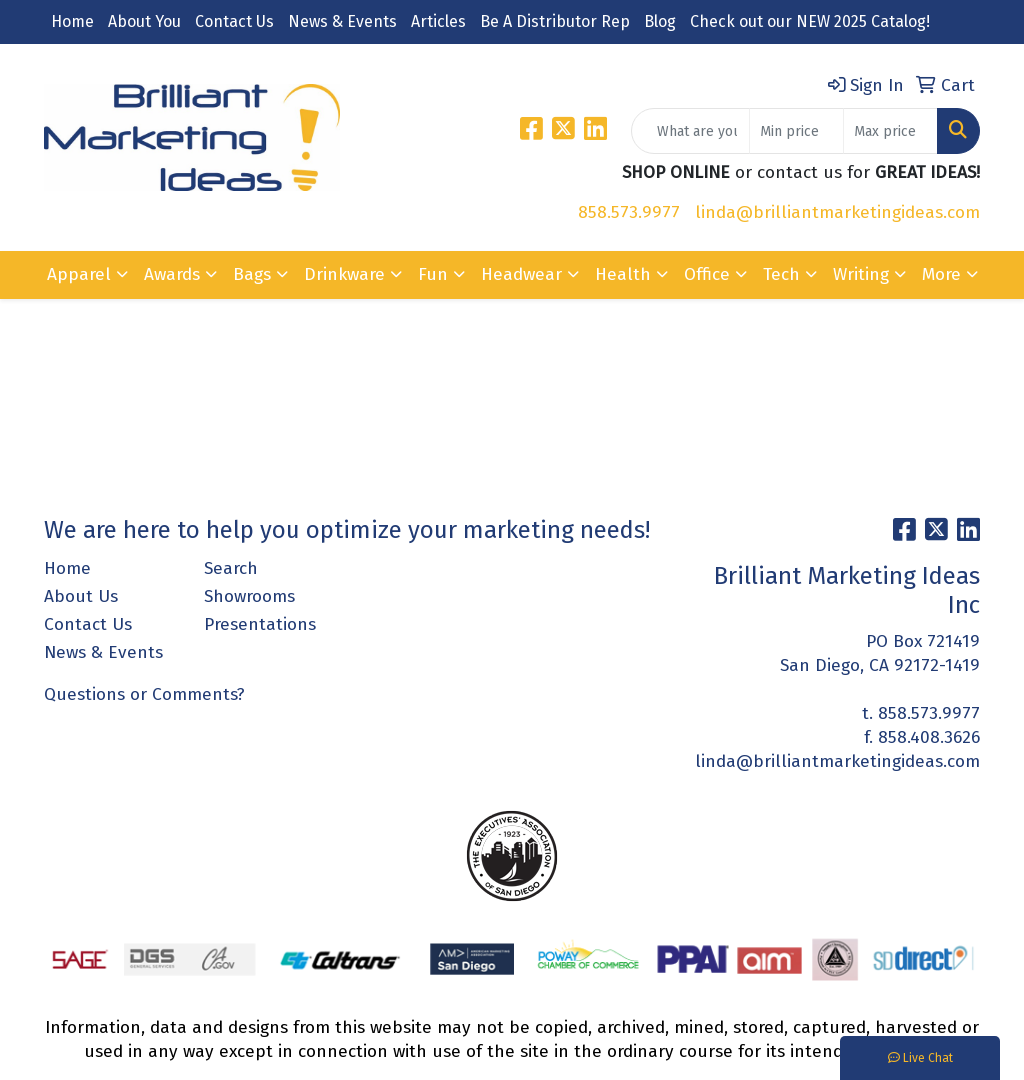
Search (231, 568)
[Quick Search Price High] (890, 131)
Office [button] (707, 274)
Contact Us (234, 21)
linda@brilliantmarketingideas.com (837, 212)
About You (144, 21)
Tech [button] (781, 274)
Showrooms (249, 596)
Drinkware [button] (344, 274)
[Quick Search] (690, 131)
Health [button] (623, 274)
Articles (438, 21)
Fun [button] (433, 274)
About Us (81, 596)
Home (72, 21)
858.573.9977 (629, 212)
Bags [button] (252, 274)
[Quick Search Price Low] (796, 131)
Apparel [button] (79, 274)
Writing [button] (861, 274)
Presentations (260, 624)
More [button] (941, 274)
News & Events (342, 21)
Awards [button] (172, 274)
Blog (660, 21)
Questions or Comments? (144, 694)
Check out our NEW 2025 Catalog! (810, 21)
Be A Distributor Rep (555, 21)
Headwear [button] (521, 274)
